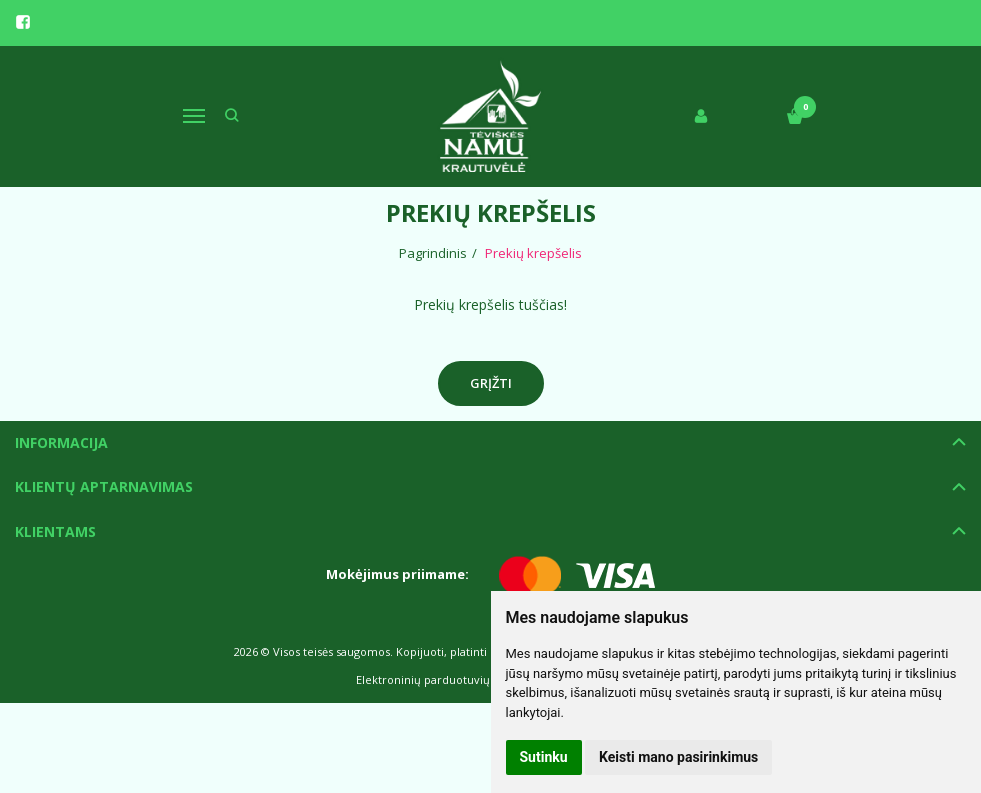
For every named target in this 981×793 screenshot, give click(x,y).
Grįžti (491, 383)
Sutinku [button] (544, 757)
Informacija (61, 442)
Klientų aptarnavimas (104, 486)
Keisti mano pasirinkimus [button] (678, 757)
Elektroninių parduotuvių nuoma (443, 679)
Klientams (55, 531)
